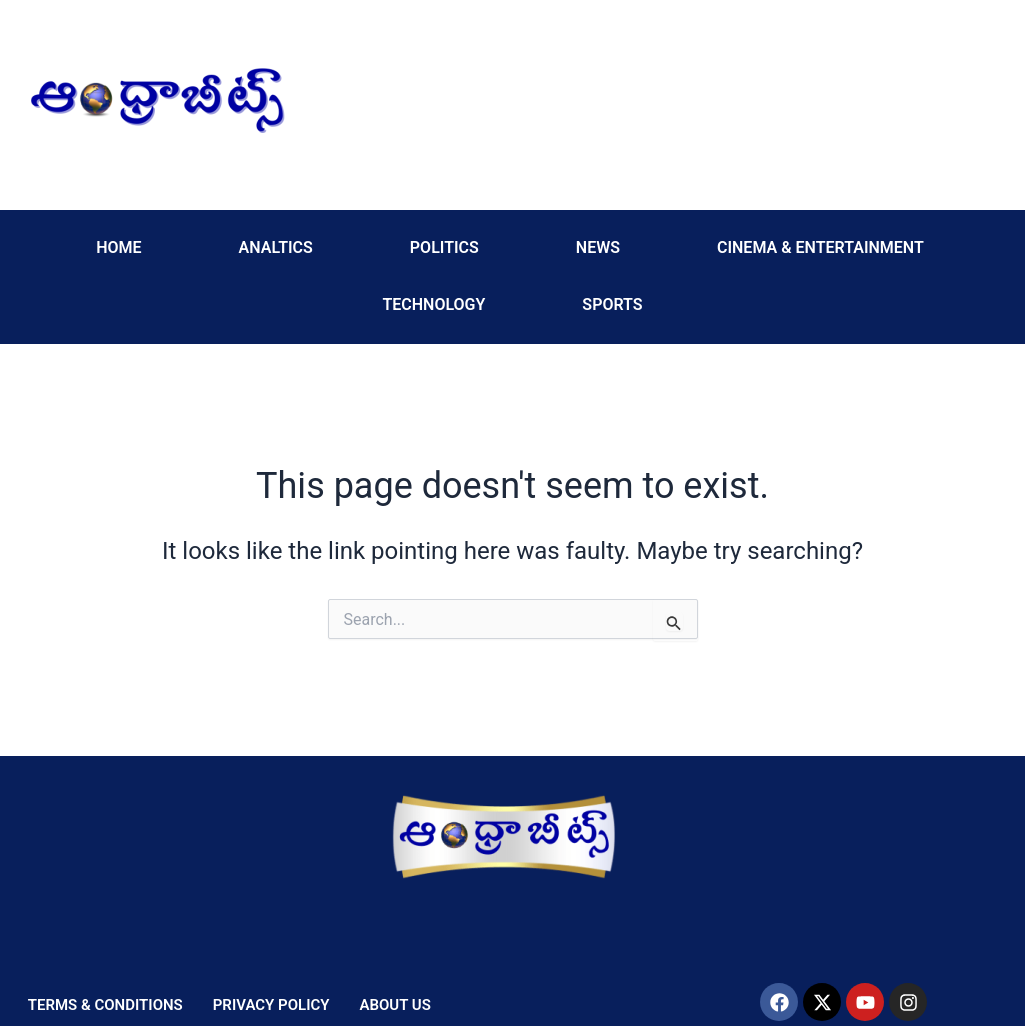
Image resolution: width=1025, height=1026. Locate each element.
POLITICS (444, 247)
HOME (118, 247)
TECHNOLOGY (433, 304)
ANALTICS (276, 247)
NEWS (598, 247)
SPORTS (612, 304)
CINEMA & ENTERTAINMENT (820, 247)
